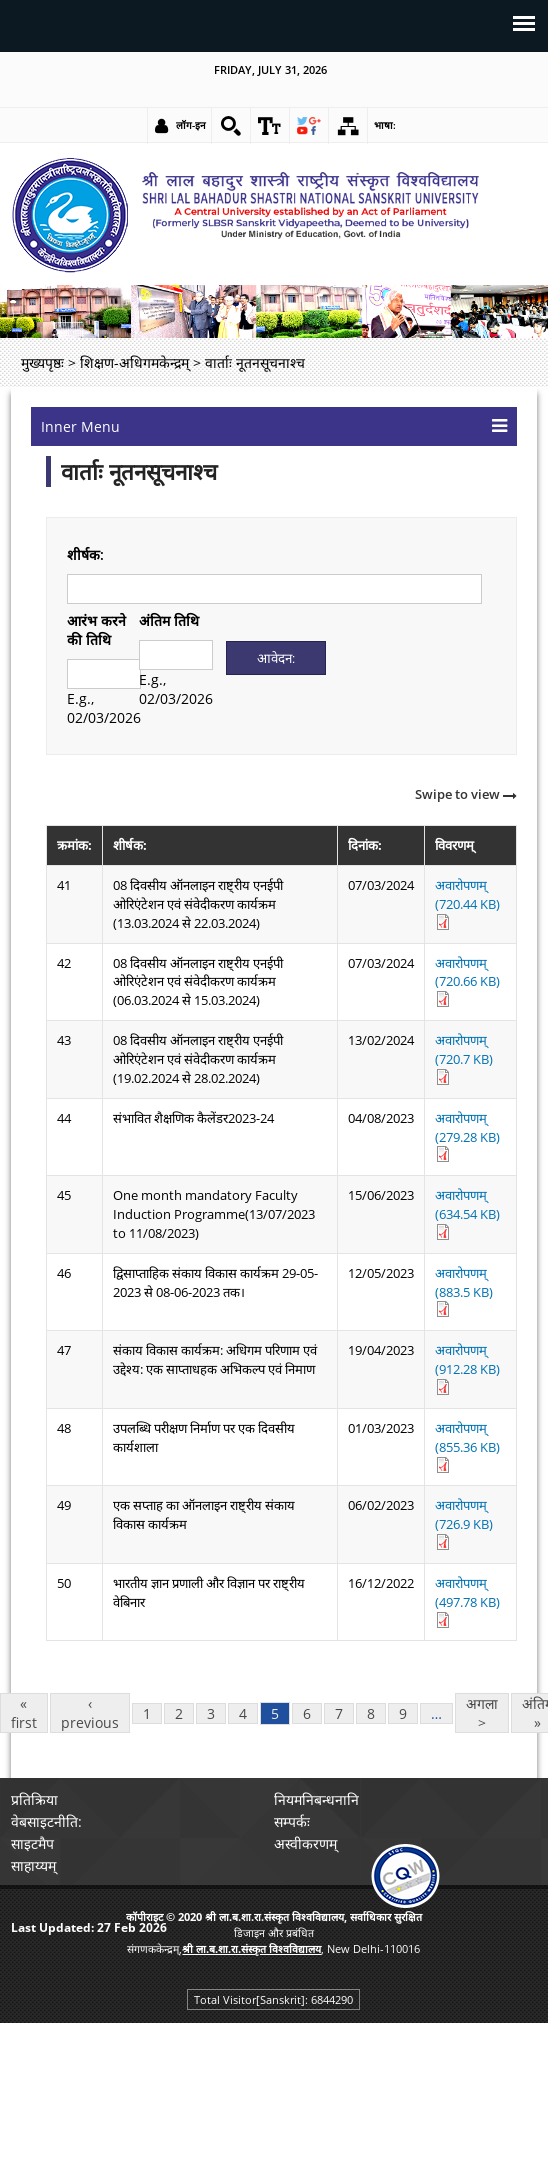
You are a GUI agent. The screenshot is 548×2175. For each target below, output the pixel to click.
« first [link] (24, 1713)
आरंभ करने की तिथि (96, 630)
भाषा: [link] (385, 125)
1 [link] (147, 1713)
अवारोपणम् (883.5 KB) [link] (464, 1291)
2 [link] (179, 1713)
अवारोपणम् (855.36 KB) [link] (467, 1446)
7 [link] (339, 1713)
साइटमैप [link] (32, 1843)
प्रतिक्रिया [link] (34, 1799)
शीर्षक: (85, 554)
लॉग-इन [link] (191, 125)
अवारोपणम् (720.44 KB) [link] (467, 903)
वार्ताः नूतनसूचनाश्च (139, 471)
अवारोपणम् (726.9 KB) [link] (464, 1523)
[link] (231, 126)
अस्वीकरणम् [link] (305, 1843)
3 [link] (211, 1713)
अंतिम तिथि (169, 620)
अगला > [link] (482, 1713)
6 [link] (307, 1713)
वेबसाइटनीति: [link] (46, 1821)
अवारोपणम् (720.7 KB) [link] (464, 1058)
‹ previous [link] (90, 1713)
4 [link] (243, 1713)
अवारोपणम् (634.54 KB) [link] (467, 1213)
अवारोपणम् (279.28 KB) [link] (467, 1136)
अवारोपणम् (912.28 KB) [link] (467, 1368)
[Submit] (276, 658)
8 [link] (371, 1713)
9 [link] (403, 1713)
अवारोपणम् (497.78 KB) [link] (467, 1601)
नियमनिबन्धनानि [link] (316, 1799)
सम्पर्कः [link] (292, 1821)
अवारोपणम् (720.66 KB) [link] (467, 981)
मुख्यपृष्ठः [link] (42, 362)
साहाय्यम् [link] (33, 1865)
